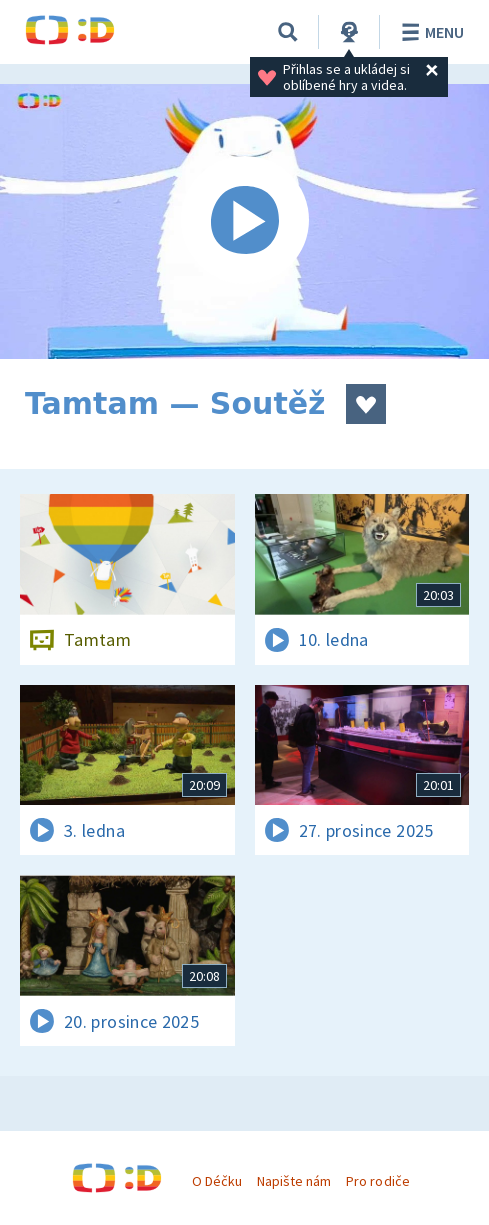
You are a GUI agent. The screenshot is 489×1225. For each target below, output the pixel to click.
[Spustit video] (244, 221)
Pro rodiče (377, 1181)
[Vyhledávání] (288, 32)
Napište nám (294, 1181)
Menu (429, 32)
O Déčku (217, 1181)
